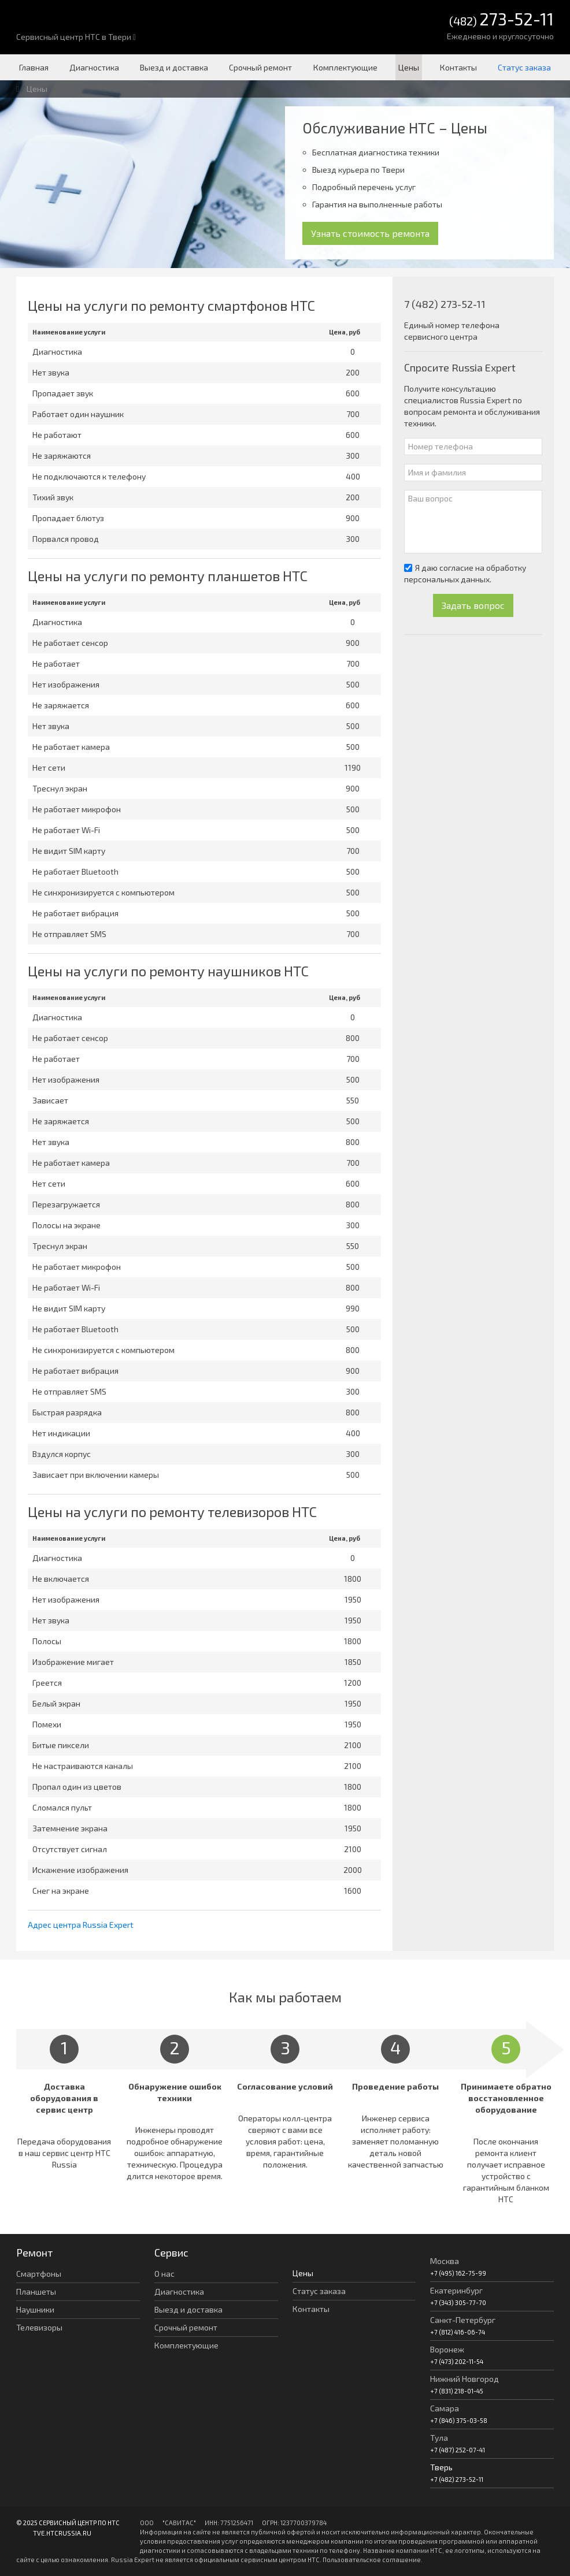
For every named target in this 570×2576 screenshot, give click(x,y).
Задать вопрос (473, 605)
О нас (164, 2273)
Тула (439, 2438)
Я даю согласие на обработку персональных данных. (465, 573)
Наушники (35, 2309)
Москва (444, 2261)
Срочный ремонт (260, 67)
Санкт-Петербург (462, 2320)
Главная (34, 67)
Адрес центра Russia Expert (81, 1925)
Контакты (458, 67)
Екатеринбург (456, 2290)
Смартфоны (38, 2273)
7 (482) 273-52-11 (445, 304)
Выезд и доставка (174, 67)
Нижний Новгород (464, 2379)
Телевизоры (39, 2327)
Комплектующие (345, 67)
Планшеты (36, 2291)
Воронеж (447, 2349)
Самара (444, 2408)
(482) (501, 20)
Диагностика (94, 67)
